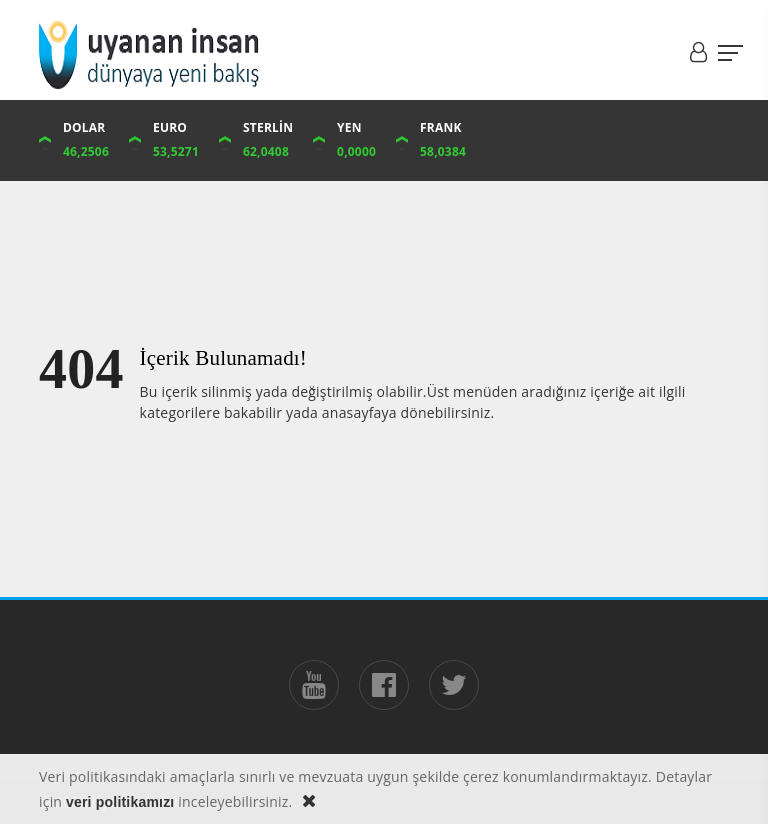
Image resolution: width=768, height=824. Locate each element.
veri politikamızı (120, 802)
